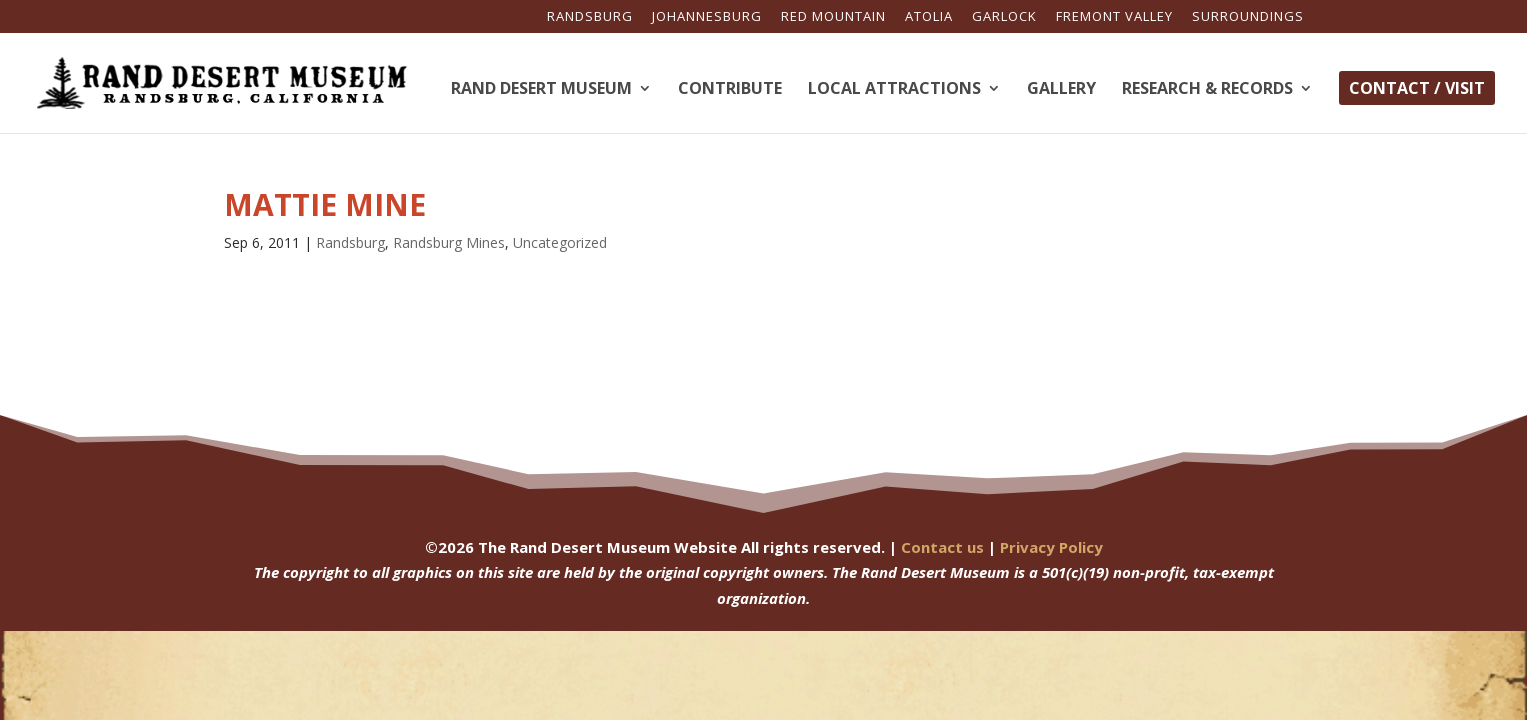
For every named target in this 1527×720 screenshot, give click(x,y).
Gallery (1061, 90)
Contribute (730, 90)
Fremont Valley (1114, 17)
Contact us (942, 547)
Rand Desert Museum (541, 90)
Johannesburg (707, 17)
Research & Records (1207, 90)
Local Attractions (894, 90)
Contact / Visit (1417, 88)
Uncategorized (560, 242)
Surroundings (1248, 17)
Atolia (929, 17)
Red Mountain (833, 17)
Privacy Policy (1051, 547)
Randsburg (590, 17)
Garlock (1004, 17)
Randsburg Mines (449, 242)
